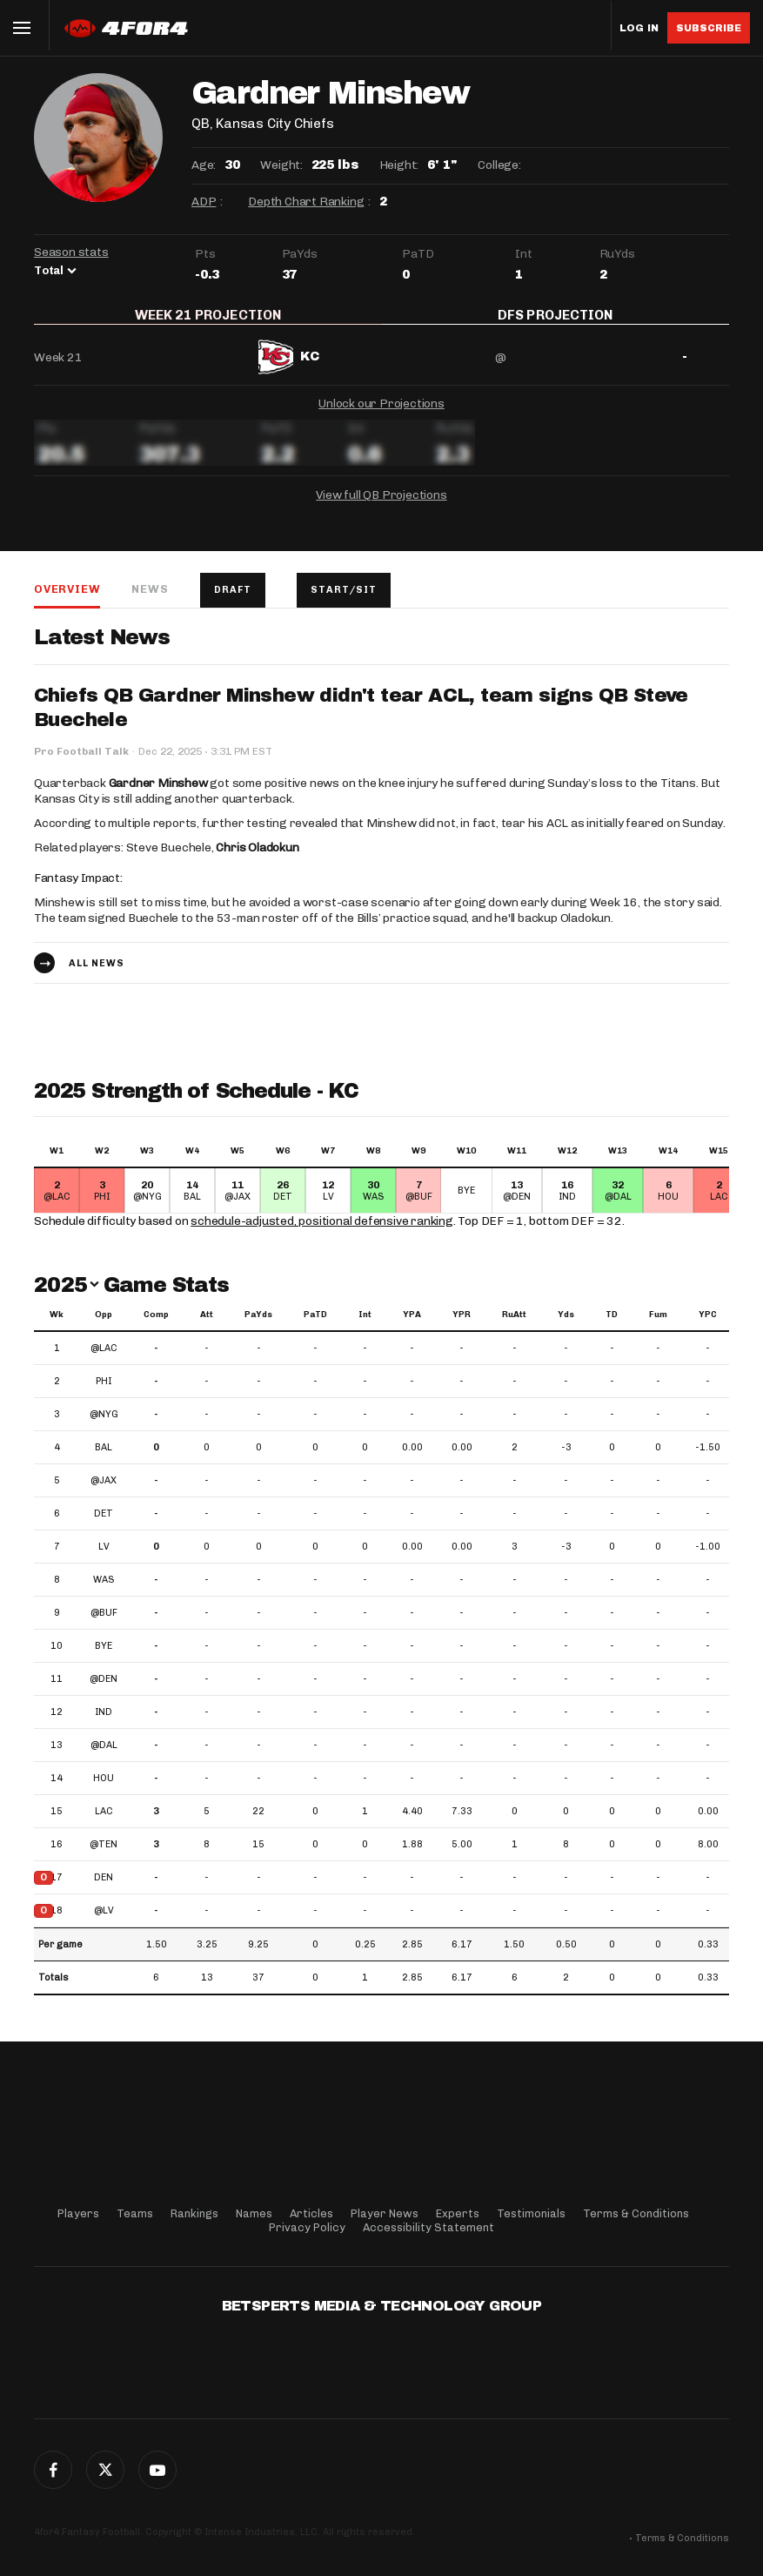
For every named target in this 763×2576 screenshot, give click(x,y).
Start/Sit (344, 601)
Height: (399, 165)
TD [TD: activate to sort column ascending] (612, 1326)
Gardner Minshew (158, 794)
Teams (135, 2213)
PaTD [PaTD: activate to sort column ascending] (315, 1326)
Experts (457, 2213)
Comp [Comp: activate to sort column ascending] (156, 1326)
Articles (311, 2213)
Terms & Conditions (636, 2213)
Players (78, 2213)
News (149, 600)
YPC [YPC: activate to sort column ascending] (708, 1326)
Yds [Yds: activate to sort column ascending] (566, 1326)
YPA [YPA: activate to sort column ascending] (412, 1326)
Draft (232, 601)
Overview (67, 600)
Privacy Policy (307, 2227)
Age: (203, 165)
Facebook (53, 2470)
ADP (203, 201)
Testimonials (531, 2213)
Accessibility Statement (428, 2227)
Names (254, 2213)
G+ (157, 2470)
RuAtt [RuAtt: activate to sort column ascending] (514, 1326)
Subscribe (708, 28)
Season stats (71, 252)
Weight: (281, 165)
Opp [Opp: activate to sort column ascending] (103, 1326)
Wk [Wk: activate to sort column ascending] (57, 1326)
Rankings (194, 2213)
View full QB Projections (381, 506)
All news (96, 973)
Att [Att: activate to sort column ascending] (206, 1326)
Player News (384, 2213)
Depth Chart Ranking (306, 201)
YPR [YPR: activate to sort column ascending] (461, 1326)
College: (499, 165)
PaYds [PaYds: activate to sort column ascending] (258, 1326)
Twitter (105, 2470)
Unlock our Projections (381, 414)
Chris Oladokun (257, 858)
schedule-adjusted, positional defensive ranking (322, 1232)
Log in (639, 28)
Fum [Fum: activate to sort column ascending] (658, 1326)
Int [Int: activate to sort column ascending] (364, 1326)
